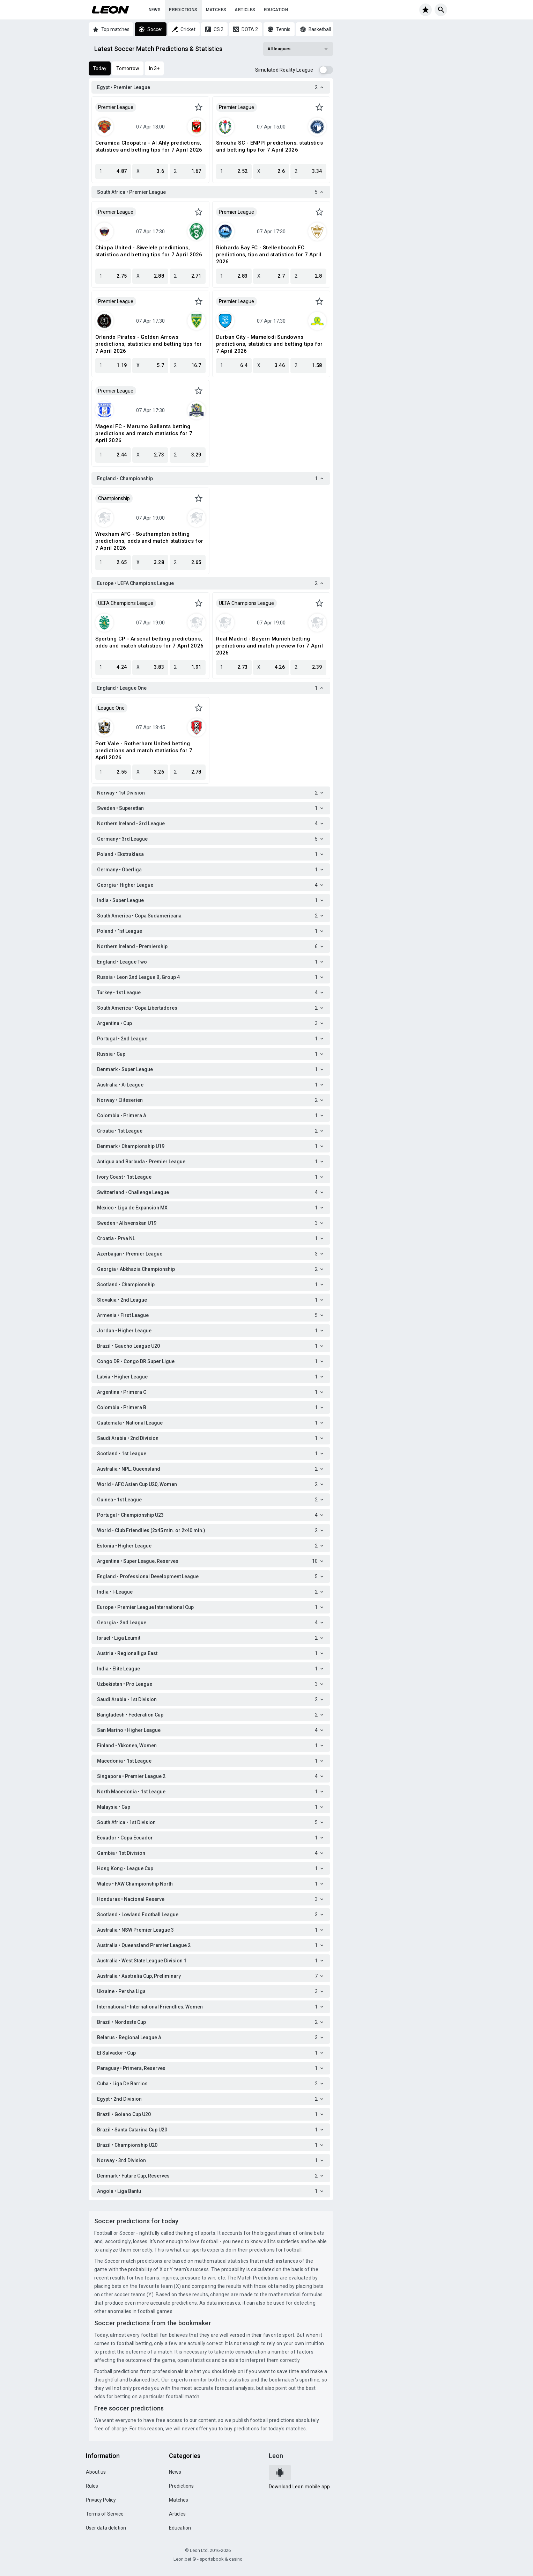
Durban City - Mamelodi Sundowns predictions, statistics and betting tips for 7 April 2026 (269, 344)
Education (276, 9)
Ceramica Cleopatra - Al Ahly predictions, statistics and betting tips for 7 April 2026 (148, 146)
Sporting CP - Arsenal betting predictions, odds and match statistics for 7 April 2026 (149, 642)
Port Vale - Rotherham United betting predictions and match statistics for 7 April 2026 (144, 750)
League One (111, 708)
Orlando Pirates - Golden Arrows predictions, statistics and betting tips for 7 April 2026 (148, 344)
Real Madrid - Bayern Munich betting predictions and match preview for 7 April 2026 (269, 646)
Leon (276, 2455)
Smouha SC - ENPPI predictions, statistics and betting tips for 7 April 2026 (269, 146)
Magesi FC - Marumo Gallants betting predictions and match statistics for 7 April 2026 (144, 433)
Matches (216, 9)
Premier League (115, 107)
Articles (245, 9)
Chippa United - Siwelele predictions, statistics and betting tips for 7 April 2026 (148, 251)
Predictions (183, 9)
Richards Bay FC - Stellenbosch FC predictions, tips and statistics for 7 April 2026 (268, 254)
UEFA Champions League (125, 603)
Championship (114, 498)
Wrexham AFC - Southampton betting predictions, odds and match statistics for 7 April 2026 (149, 541)
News (155, 9)
